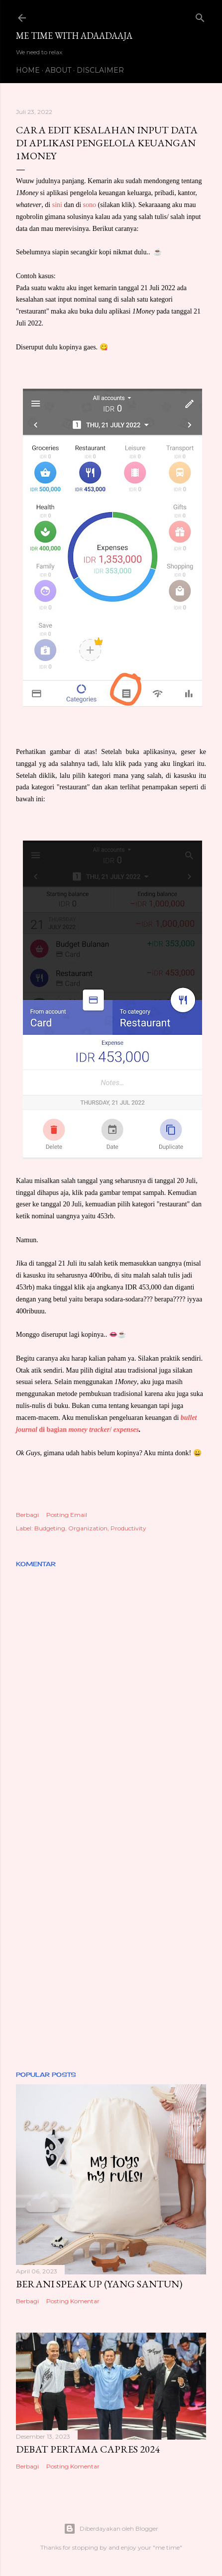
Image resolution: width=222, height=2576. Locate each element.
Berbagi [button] (27, 1514)
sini (57, 205)
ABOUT (58, 70)
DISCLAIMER (100, 70)
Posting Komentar (73, 2301)
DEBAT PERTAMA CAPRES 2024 (88, 2449)
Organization (88, 1528)
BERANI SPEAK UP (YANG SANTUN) (99, 2283)
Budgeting (49, 1528)
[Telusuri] (200, 15)
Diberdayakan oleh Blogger (111, 2529)
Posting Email (66, 1514)
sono (89, 205)
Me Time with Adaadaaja (74, 35)
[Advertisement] (111, 1935)
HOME (28, 70)
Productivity (128, 1528)
